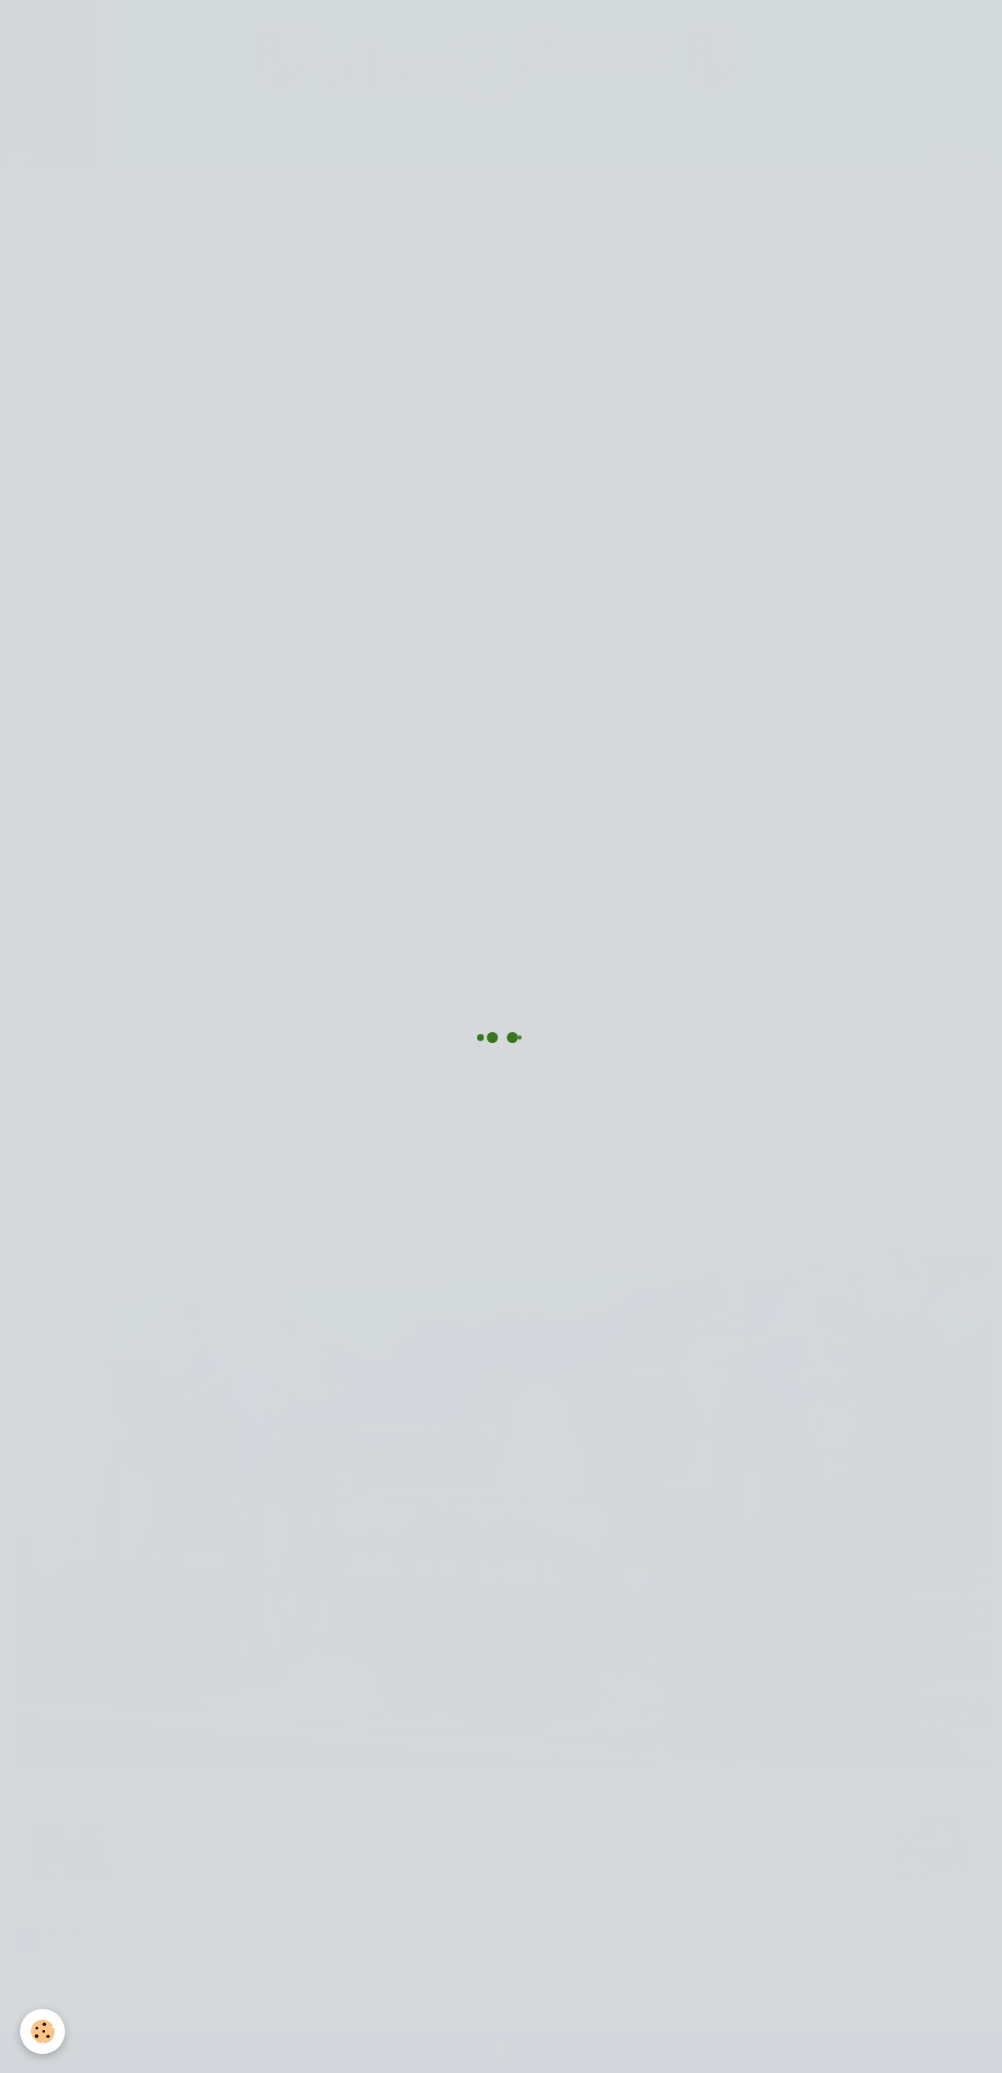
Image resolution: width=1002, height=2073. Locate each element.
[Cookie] (42, 2031)
